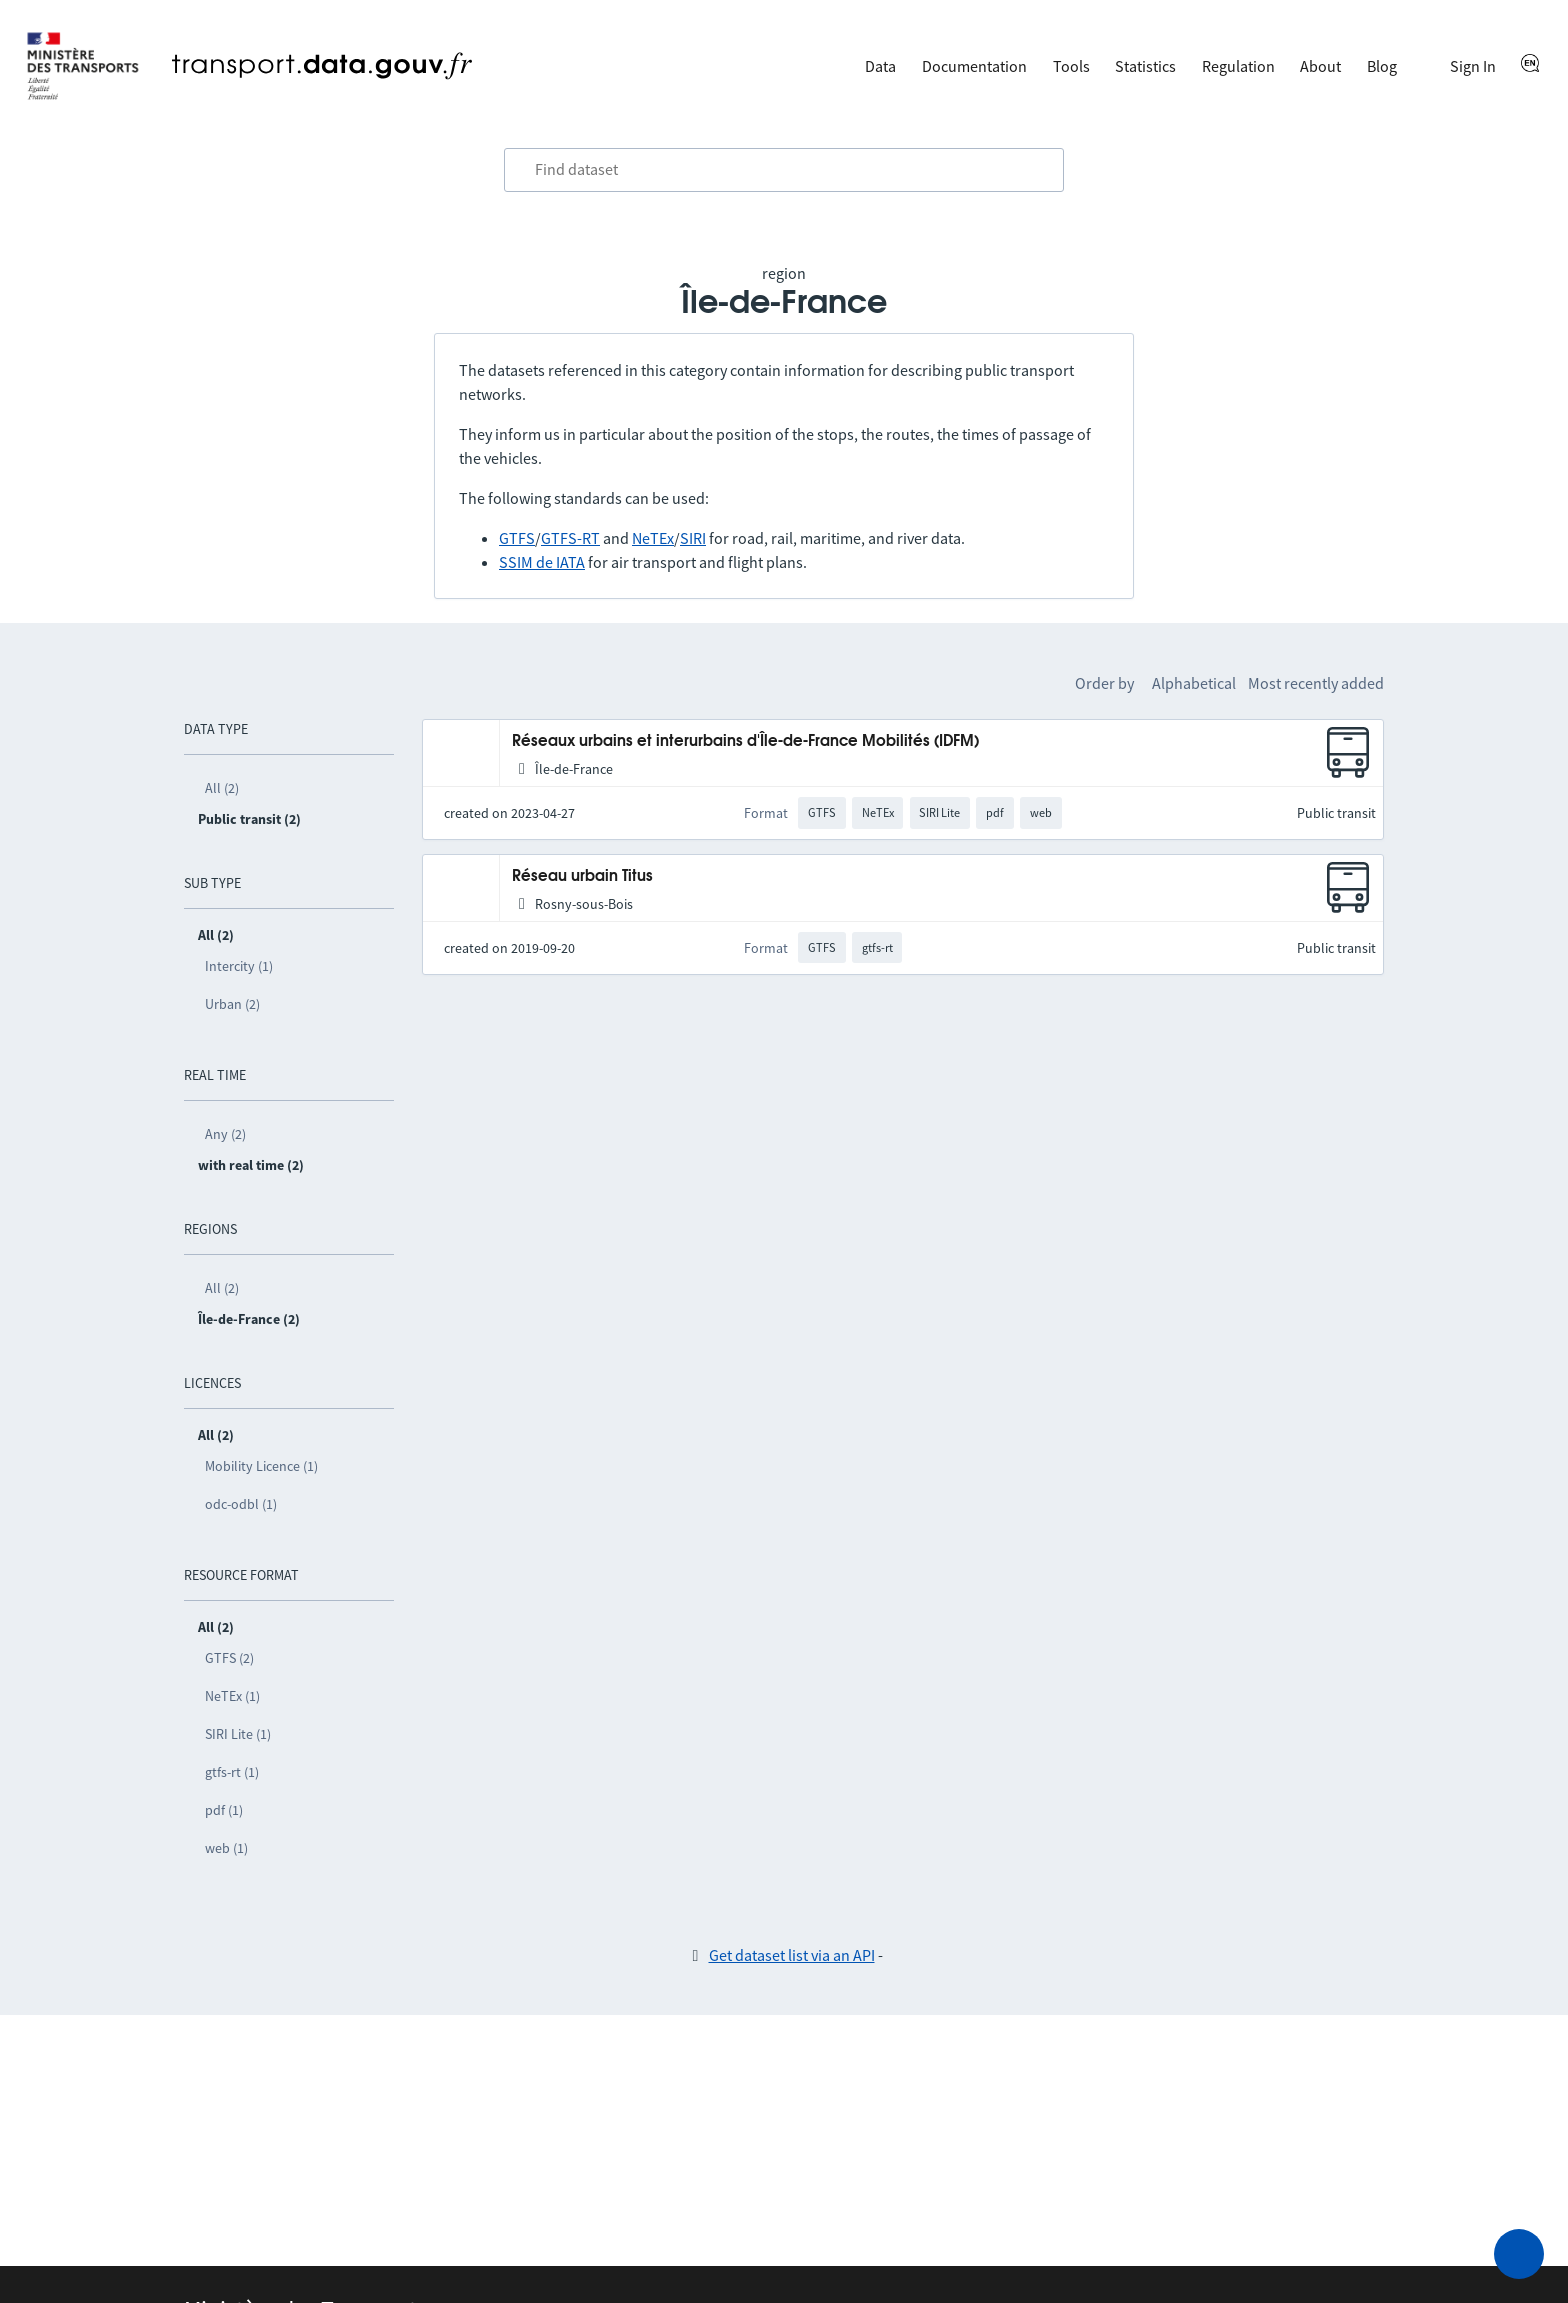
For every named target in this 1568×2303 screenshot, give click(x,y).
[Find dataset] (784, 170)
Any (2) (225, 1134)
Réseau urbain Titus (582, 876)
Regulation (1238, 66)
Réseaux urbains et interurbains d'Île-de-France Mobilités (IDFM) (745, 741)
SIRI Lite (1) (238, 1734)
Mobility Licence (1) (261, 1466)
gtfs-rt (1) (232, 1772)
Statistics (1145, 66)
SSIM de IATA (542, 562)
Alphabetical (1194, 683)
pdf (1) (224, 1810)
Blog (1382, 66)
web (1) (226, 1848)
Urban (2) (232, 1004)
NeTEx (653, 538)
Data (880, 66)
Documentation (974, 66)
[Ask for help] (1519, 2254)
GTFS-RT (570, 538)
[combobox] (784, 170)
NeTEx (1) (232, 1696)
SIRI (693, 538)
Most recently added (1316, 683)
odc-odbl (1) (241, 1504)
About (1320, 66)
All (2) (222, 788)
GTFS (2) (229, 1658)
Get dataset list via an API (792, 1955)
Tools (1071, 66)
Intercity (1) (239, 966)
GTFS (517, 538)
